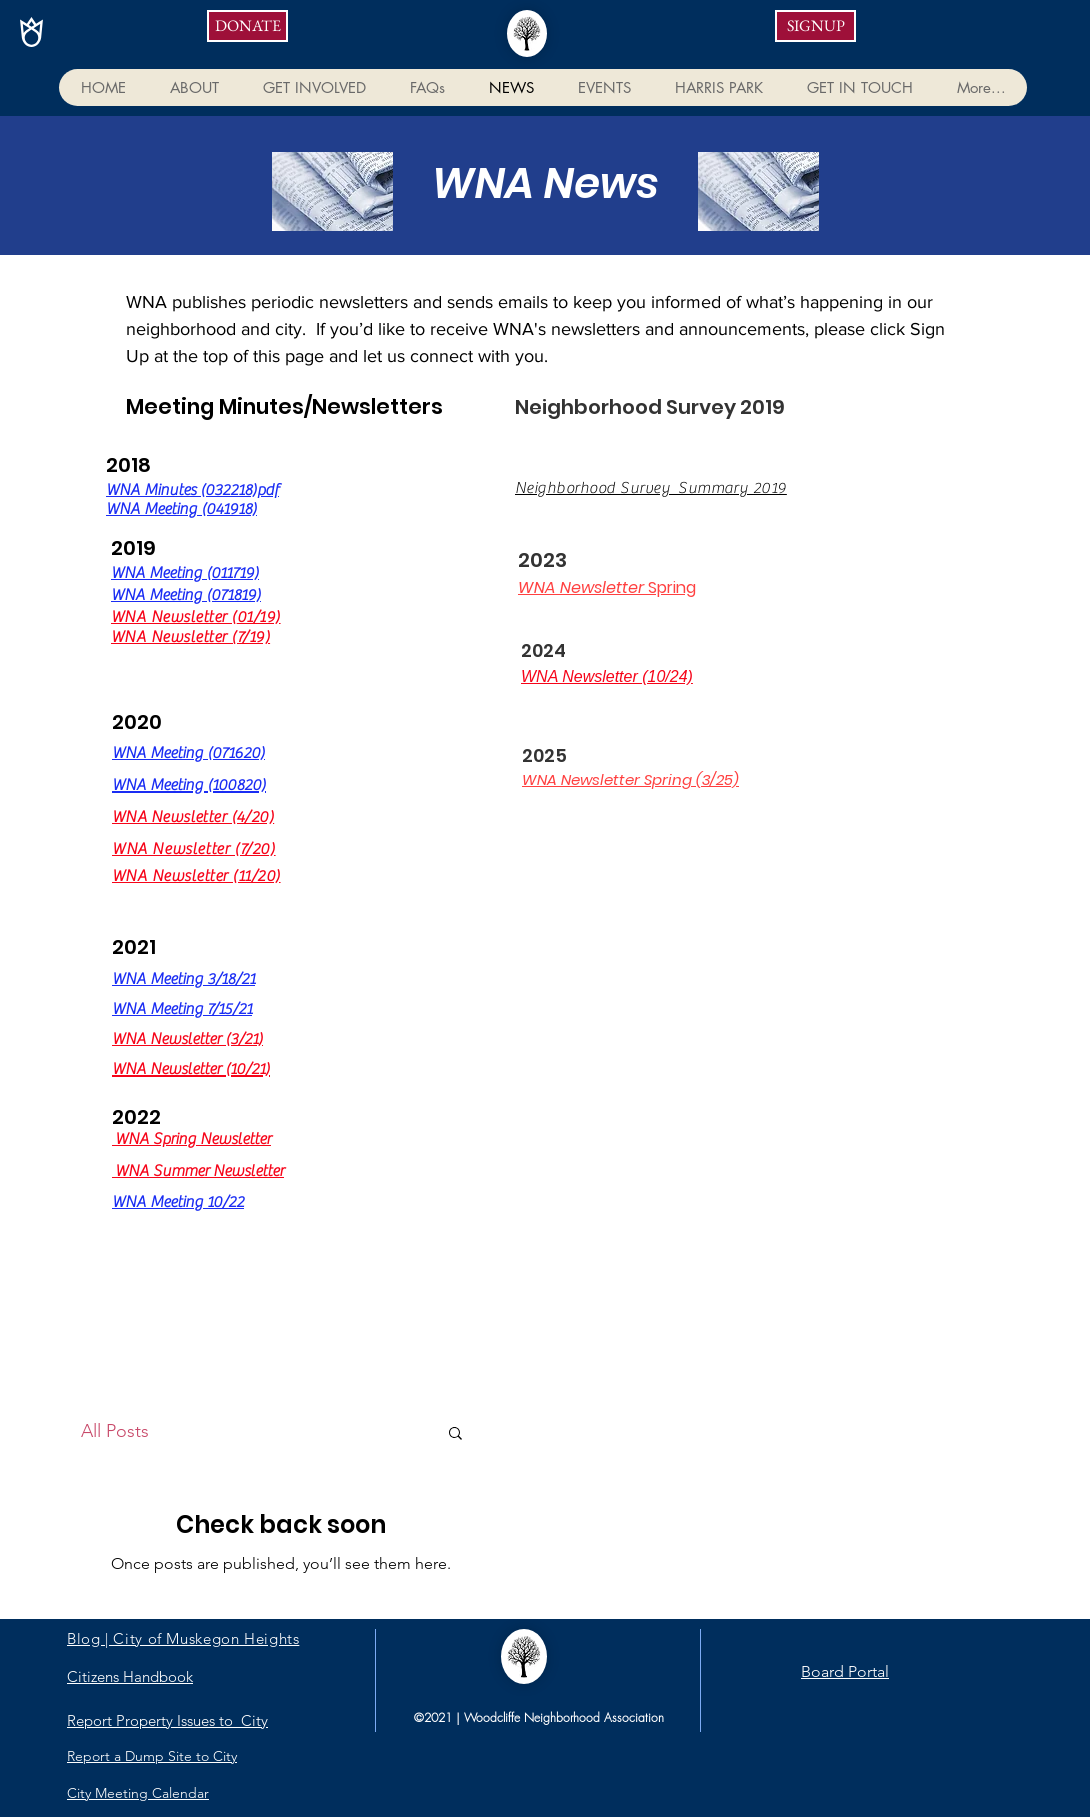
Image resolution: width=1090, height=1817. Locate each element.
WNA (131, 817)
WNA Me (141, 753)
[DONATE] (247, 26)
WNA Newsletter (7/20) (194, 849)
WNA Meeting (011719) (185, 573)
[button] (193, 87)
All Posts (115, 1431)
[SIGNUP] (815, 26)
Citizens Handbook (130, 1676)
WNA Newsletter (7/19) (190, 637)
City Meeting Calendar (138, 1793)
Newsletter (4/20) (212, 817)
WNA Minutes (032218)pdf (192, 490)
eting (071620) (217, 753)
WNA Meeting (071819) (186, 595)
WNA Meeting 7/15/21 (182, 1009)
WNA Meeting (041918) (181, 509)
